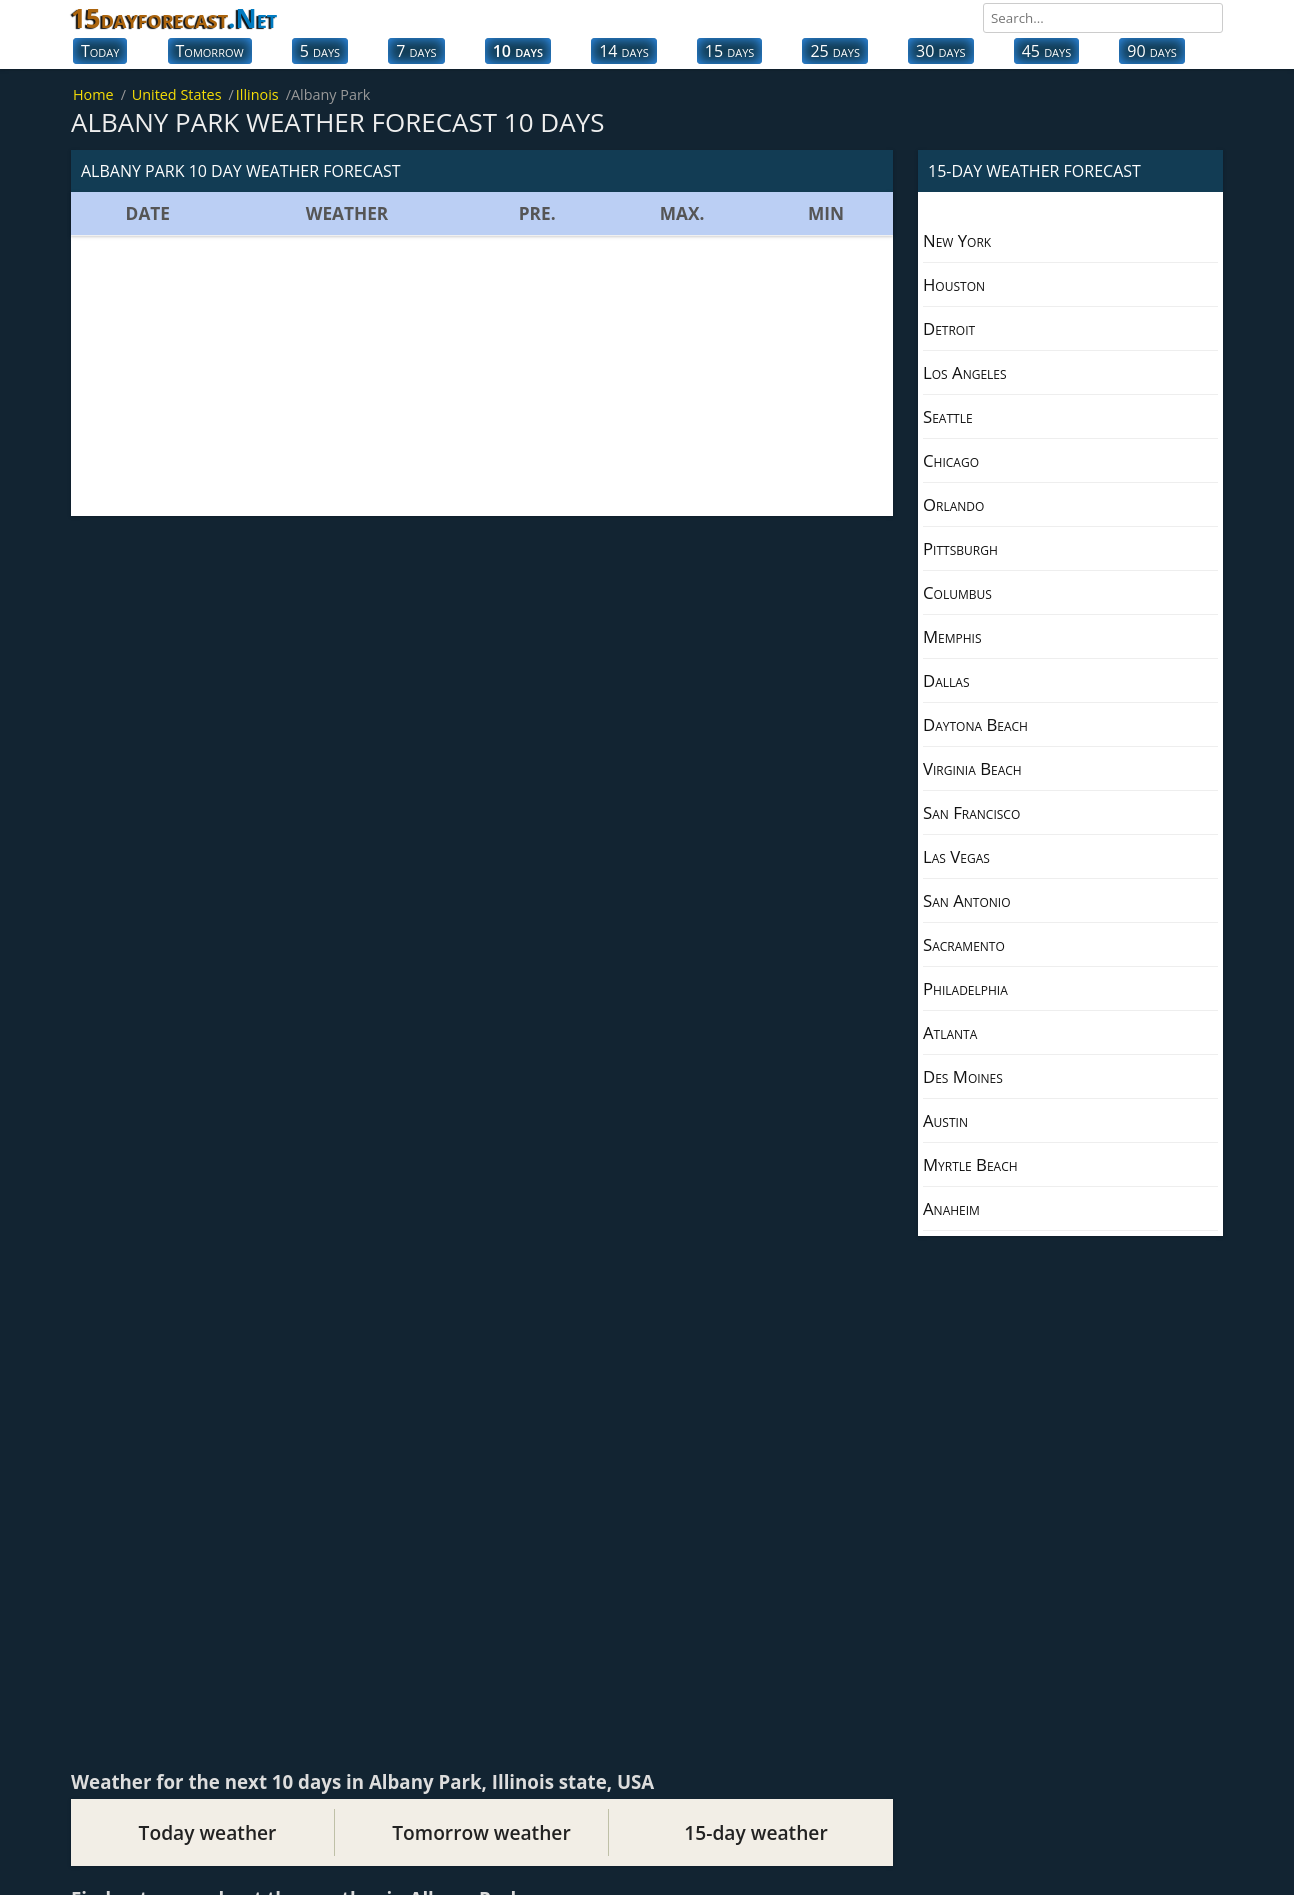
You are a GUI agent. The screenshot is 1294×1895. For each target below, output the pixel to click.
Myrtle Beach (970, 1164)
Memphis (952, 636)
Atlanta (950, 1032)
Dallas (946, 680)
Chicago (951, 460)
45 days (1047, 51)
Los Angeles (965, 372)
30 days (941, 51)
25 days (835, 51)
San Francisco (971, 812)
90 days (1152, 51)
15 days (730, 51)
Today (100, 51)
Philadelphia (965, 988)
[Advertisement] (482, 376)
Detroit (949, 328)
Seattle (948, 416)
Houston (954, 284)
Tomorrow (210, 51)
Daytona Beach (975, 724)
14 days (624, 51)
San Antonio (967, 900)
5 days (320, 51)
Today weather (208, 1832)
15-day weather (755, 1832)
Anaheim (951, 1208)
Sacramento (964, 944)
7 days (416, 51)
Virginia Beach (972, 768)
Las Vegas (956, 856)
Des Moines (963, 1076)
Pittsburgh (960, 548)
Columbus (957, 592)
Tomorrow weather (481, 1832)
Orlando (953, 504)
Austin (945, 1120)
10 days (518, 51)
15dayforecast (174, 18)
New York (957, 240)
